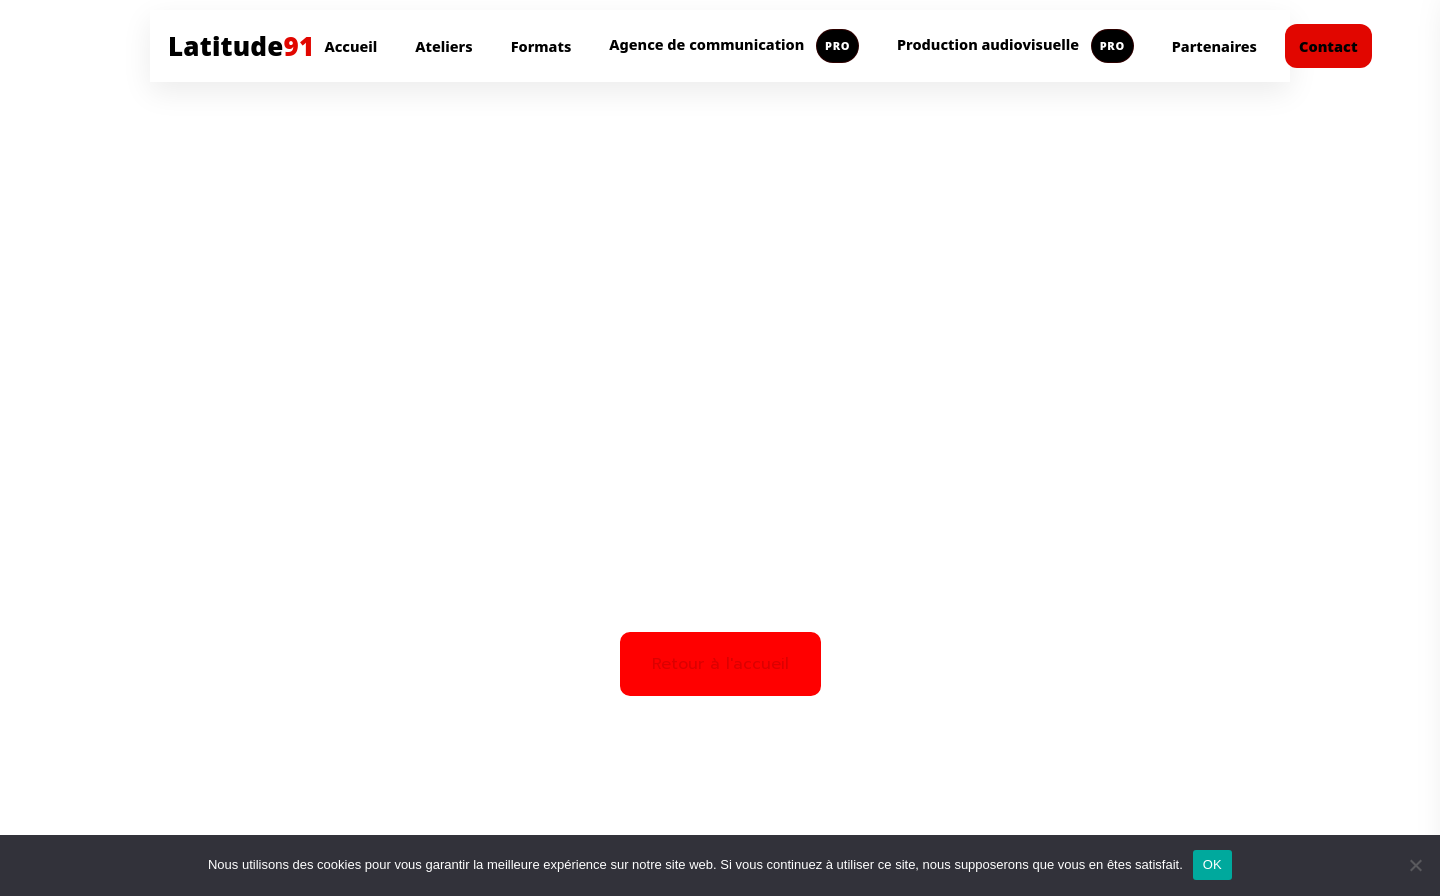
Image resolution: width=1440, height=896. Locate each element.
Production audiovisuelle (1015, 46)
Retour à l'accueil (720, 664)
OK (1212, 864)
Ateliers (443, 46)
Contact (1328, 46)
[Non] (1415, 865)
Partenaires (1214, 46)
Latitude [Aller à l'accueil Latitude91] (241, 46)
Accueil (350, 46)
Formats (541, 46)
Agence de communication (734, 46)
